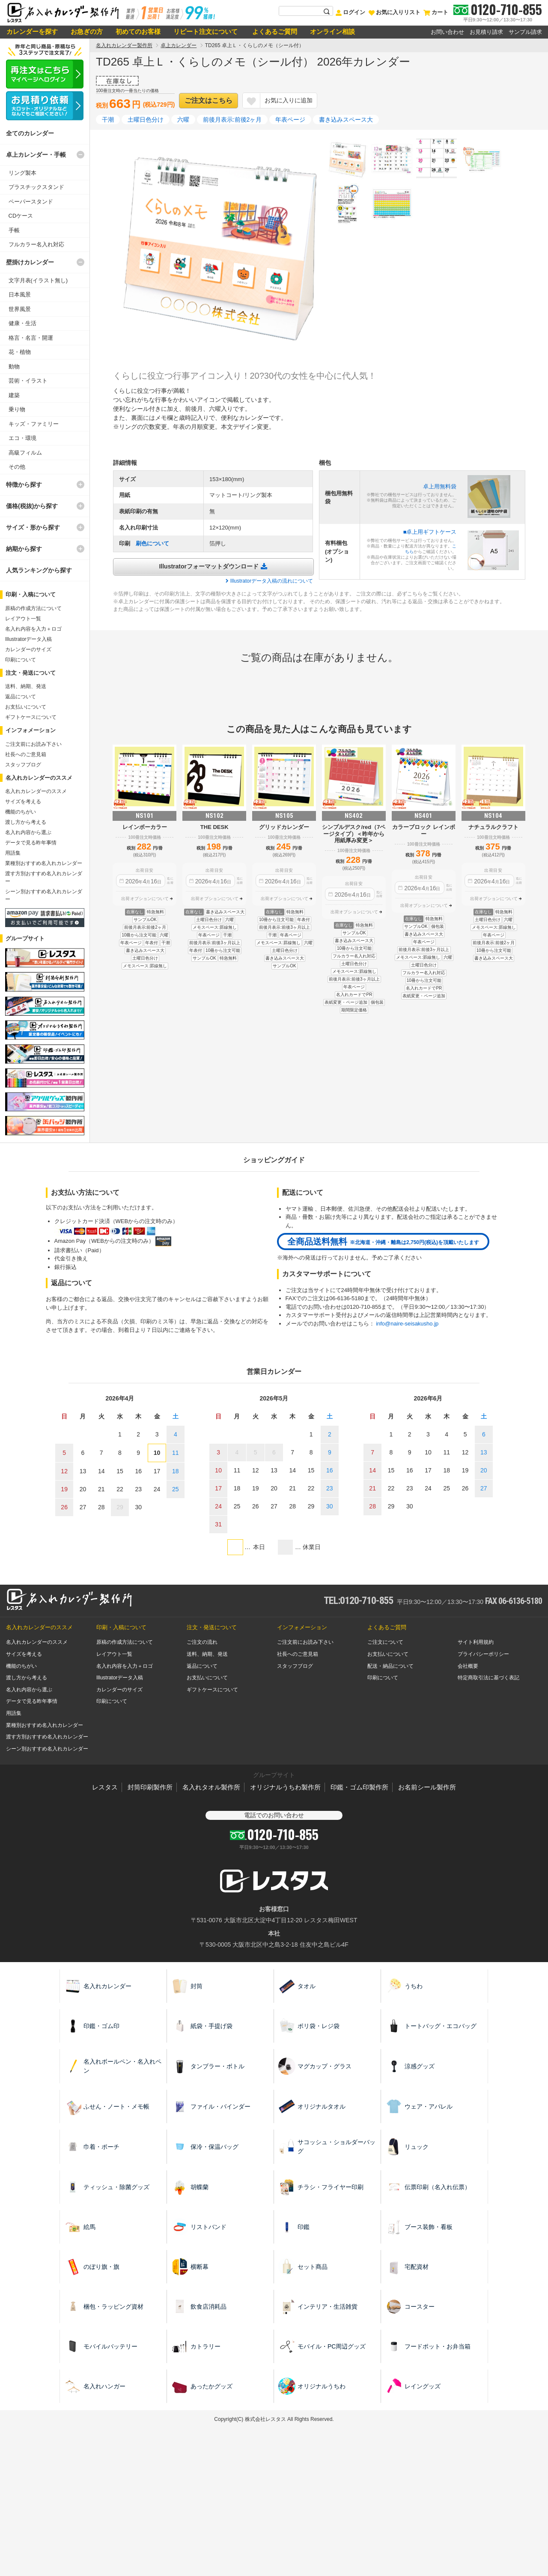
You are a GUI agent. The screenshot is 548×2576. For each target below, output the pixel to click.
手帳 (14, 230)
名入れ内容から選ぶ (28, 832)
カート (435, 12)
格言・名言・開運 (31, 338)
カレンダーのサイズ (28, 649)
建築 (14, 395)
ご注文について (385, 1642)
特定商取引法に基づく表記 (488, 1678)
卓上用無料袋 (439, 486)
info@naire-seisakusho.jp (407, 1323)
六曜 (183, 119)
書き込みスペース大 (346, 119)
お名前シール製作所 (427, 1787)
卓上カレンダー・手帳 (36, 154)
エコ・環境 (22, 438)
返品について (20, 697)
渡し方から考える (25, 822)
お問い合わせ (447, 32)
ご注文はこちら (208, 100)
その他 (17, 467)
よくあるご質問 (273, 31)
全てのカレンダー (30, 133)
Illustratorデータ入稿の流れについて (271, 581)
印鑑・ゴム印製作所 (359, 1787)
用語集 (13, 853)
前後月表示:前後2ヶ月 (232, 119)
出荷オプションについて (145, 898)
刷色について (152, 543)
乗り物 (17, 409)
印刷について (20, 660)
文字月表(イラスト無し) (38, 280)
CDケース (21, 215)
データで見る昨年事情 (31, 843)
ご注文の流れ (202, 1642)
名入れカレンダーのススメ (36, 791)
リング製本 (22, 173)
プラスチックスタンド (36, 187)
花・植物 (20, 352)
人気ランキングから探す (39, 570)
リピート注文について (205, 31)
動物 (14, 366)
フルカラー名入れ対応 (36, 244)
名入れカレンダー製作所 (124, 45)
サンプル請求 (525, 32)
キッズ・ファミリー (34, 424)
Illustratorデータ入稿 (28, 639)
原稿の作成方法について (33, 608)
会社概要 (468, 1666)
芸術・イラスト (28, 380)
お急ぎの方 (87, 31)
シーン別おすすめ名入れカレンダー (47, 1749)
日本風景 (20, 294)
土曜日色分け (146, 119)
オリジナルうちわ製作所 (285, 1787)
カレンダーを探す (32, 31)
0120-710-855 (506, 9)
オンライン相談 (332, 31)
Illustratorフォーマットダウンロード (209, 566)
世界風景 (20, 309)
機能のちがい (20, 812)
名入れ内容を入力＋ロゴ (33, 629)
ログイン (350, 12)
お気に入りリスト (394, 12)
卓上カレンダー (179, 45)
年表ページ (290, 119)
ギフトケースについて (31, 717)
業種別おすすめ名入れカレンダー (43, 863)
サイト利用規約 (476, 1642)
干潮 (108, 119)
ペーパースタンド (31, 201)
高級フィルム (25, 452)
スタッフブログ (23, 765)
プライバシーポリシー (483, 1654)
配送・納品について (390, 1666)
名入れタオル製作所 (211, 1787)
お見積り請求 (486, 32)
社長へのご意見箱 (25, 754)
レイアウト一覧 (23, 619)
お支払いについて (25, 707)
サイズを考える (23, 802)
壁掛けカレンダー (30, 262)
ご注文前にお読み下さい (33, 744)
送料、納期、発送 (25, 686)
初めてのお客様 (138, 31)
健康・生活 (22, 323)
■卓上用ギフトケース (430, 532)
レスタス (105, 1787)
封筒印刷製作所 (150, 1787)
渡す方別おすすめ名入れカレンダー (47, 1737)
